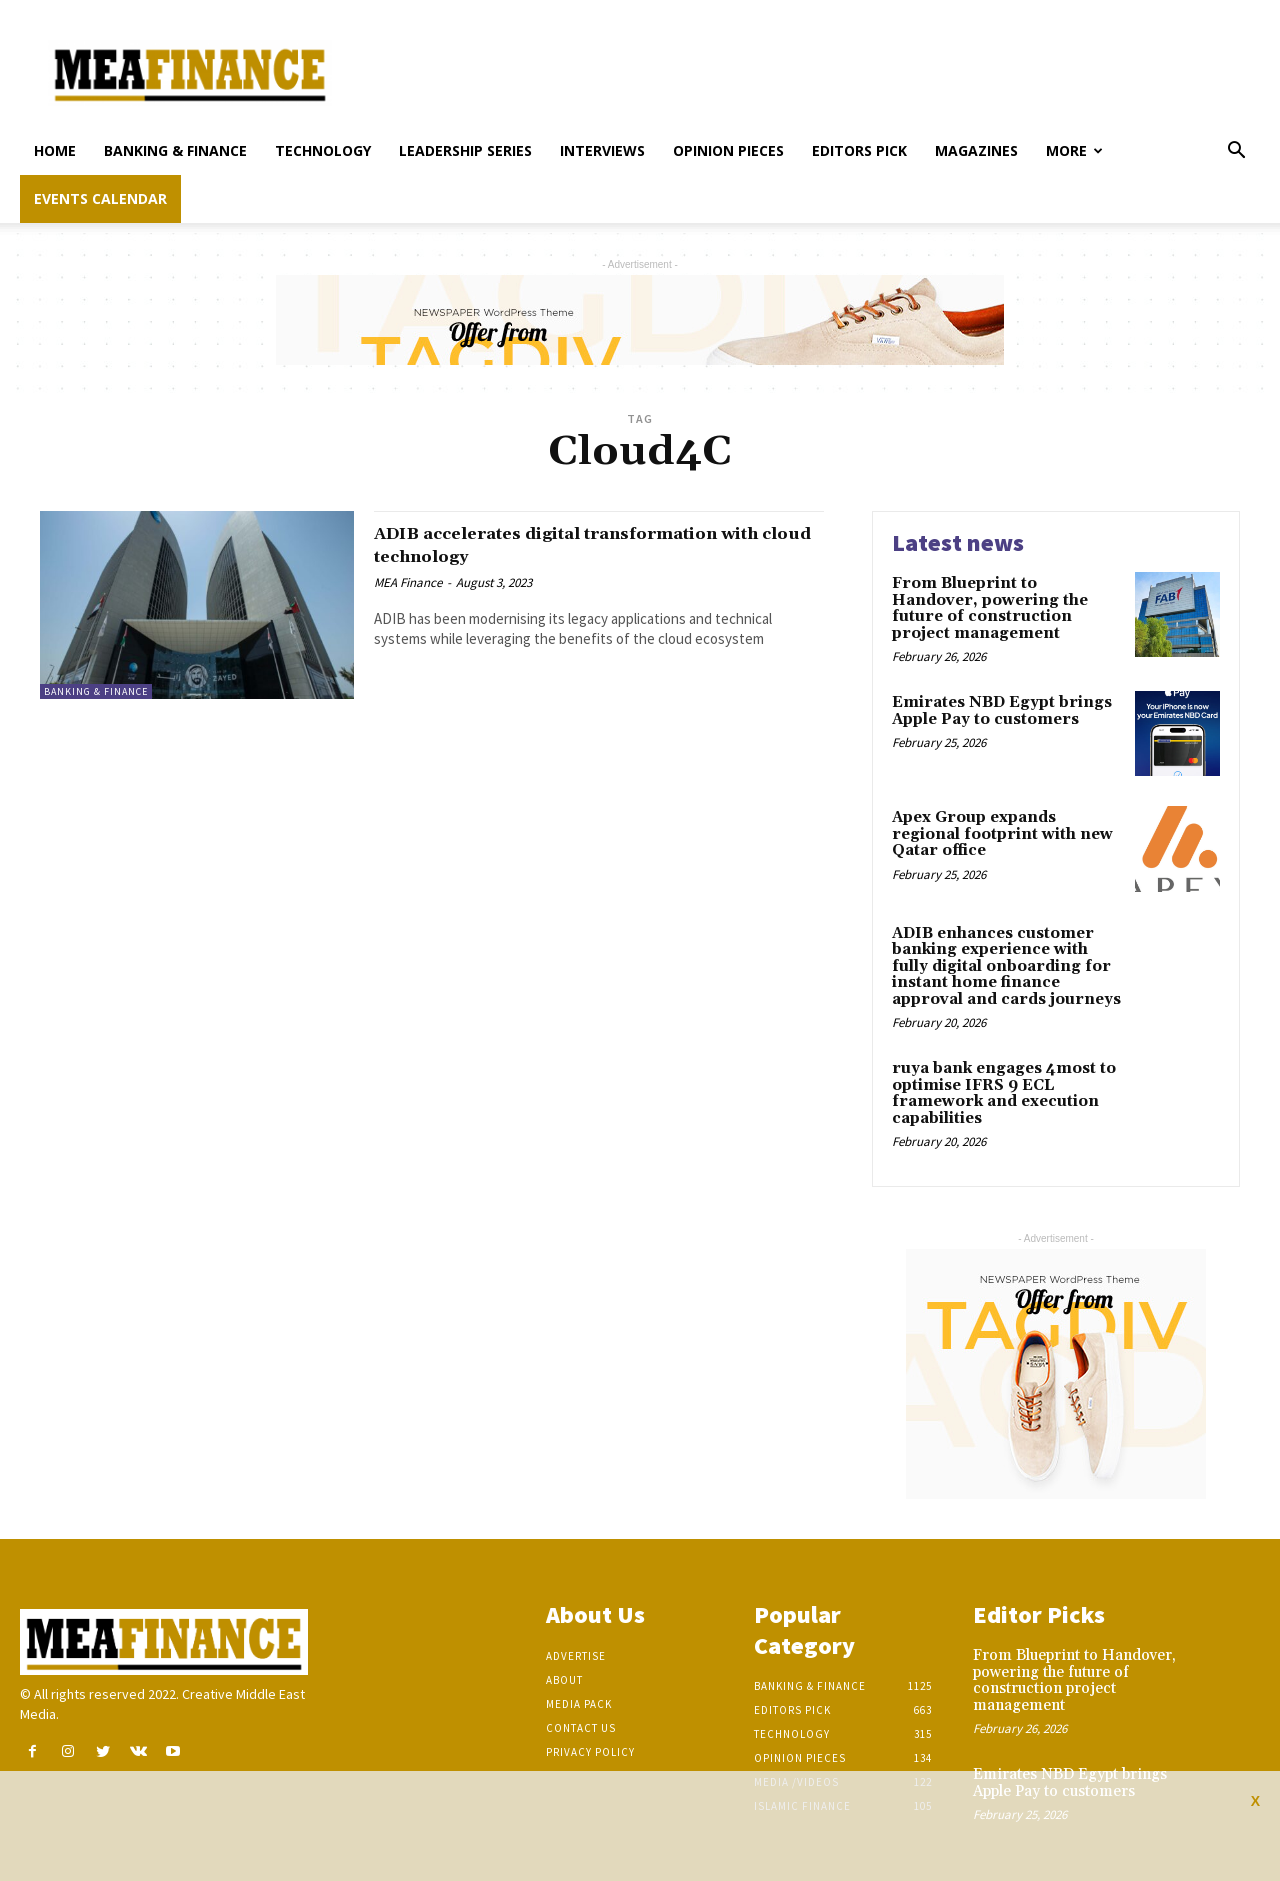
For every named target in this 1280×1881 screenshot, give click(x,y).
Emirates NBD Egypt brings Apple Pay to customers (1002, 711)
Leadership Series (465, 150)
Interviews (602, 150)
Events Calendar (100, 198)
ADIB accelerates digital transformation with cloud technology (594, 544)
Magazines (976, 150)
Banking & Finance (175, 150)
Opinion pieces (728, 150)
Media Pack (579, 1704)
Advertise (576, 1656)
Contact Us (581, 1728)
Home (55, 150)
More (1074, 150)
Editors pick (859, 150)
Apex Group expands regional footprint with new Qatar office (1002, 834)
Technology (323, 150)
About (564, 1680)
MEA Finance (408, 582)
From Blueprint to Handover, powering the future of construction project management (990, 608)
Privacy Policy (590, 1752)
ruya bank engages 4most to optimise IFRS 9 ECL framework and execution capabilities (1004, 1093)
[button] (1236, 152)
